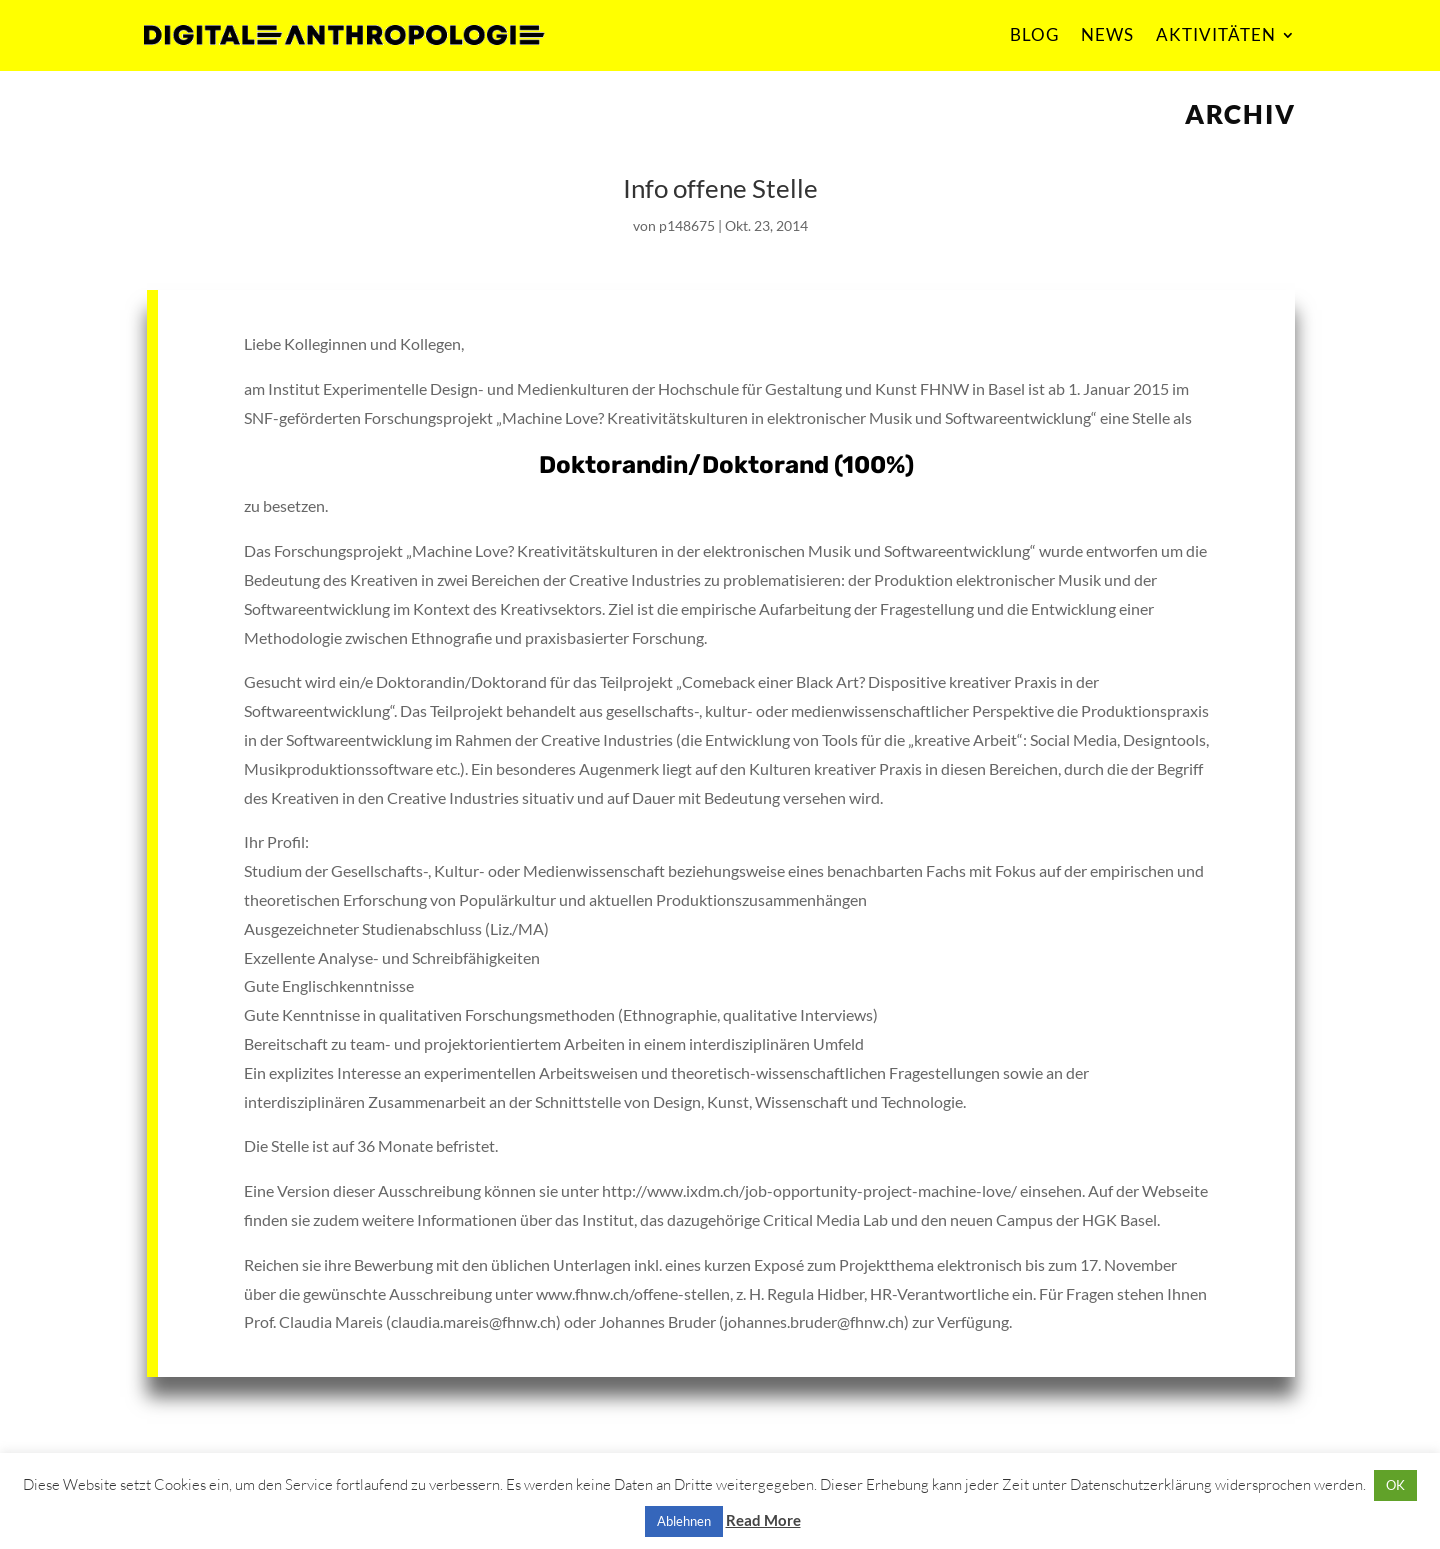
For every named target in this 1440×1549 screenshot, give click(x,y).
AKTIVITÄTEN (1216, 34)
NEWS (1107, 34)
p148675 (687, 225)
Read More (763, 1520)
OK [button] (1395, 1485)
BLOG (1034, 34)
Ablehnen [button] (684, 1521)
